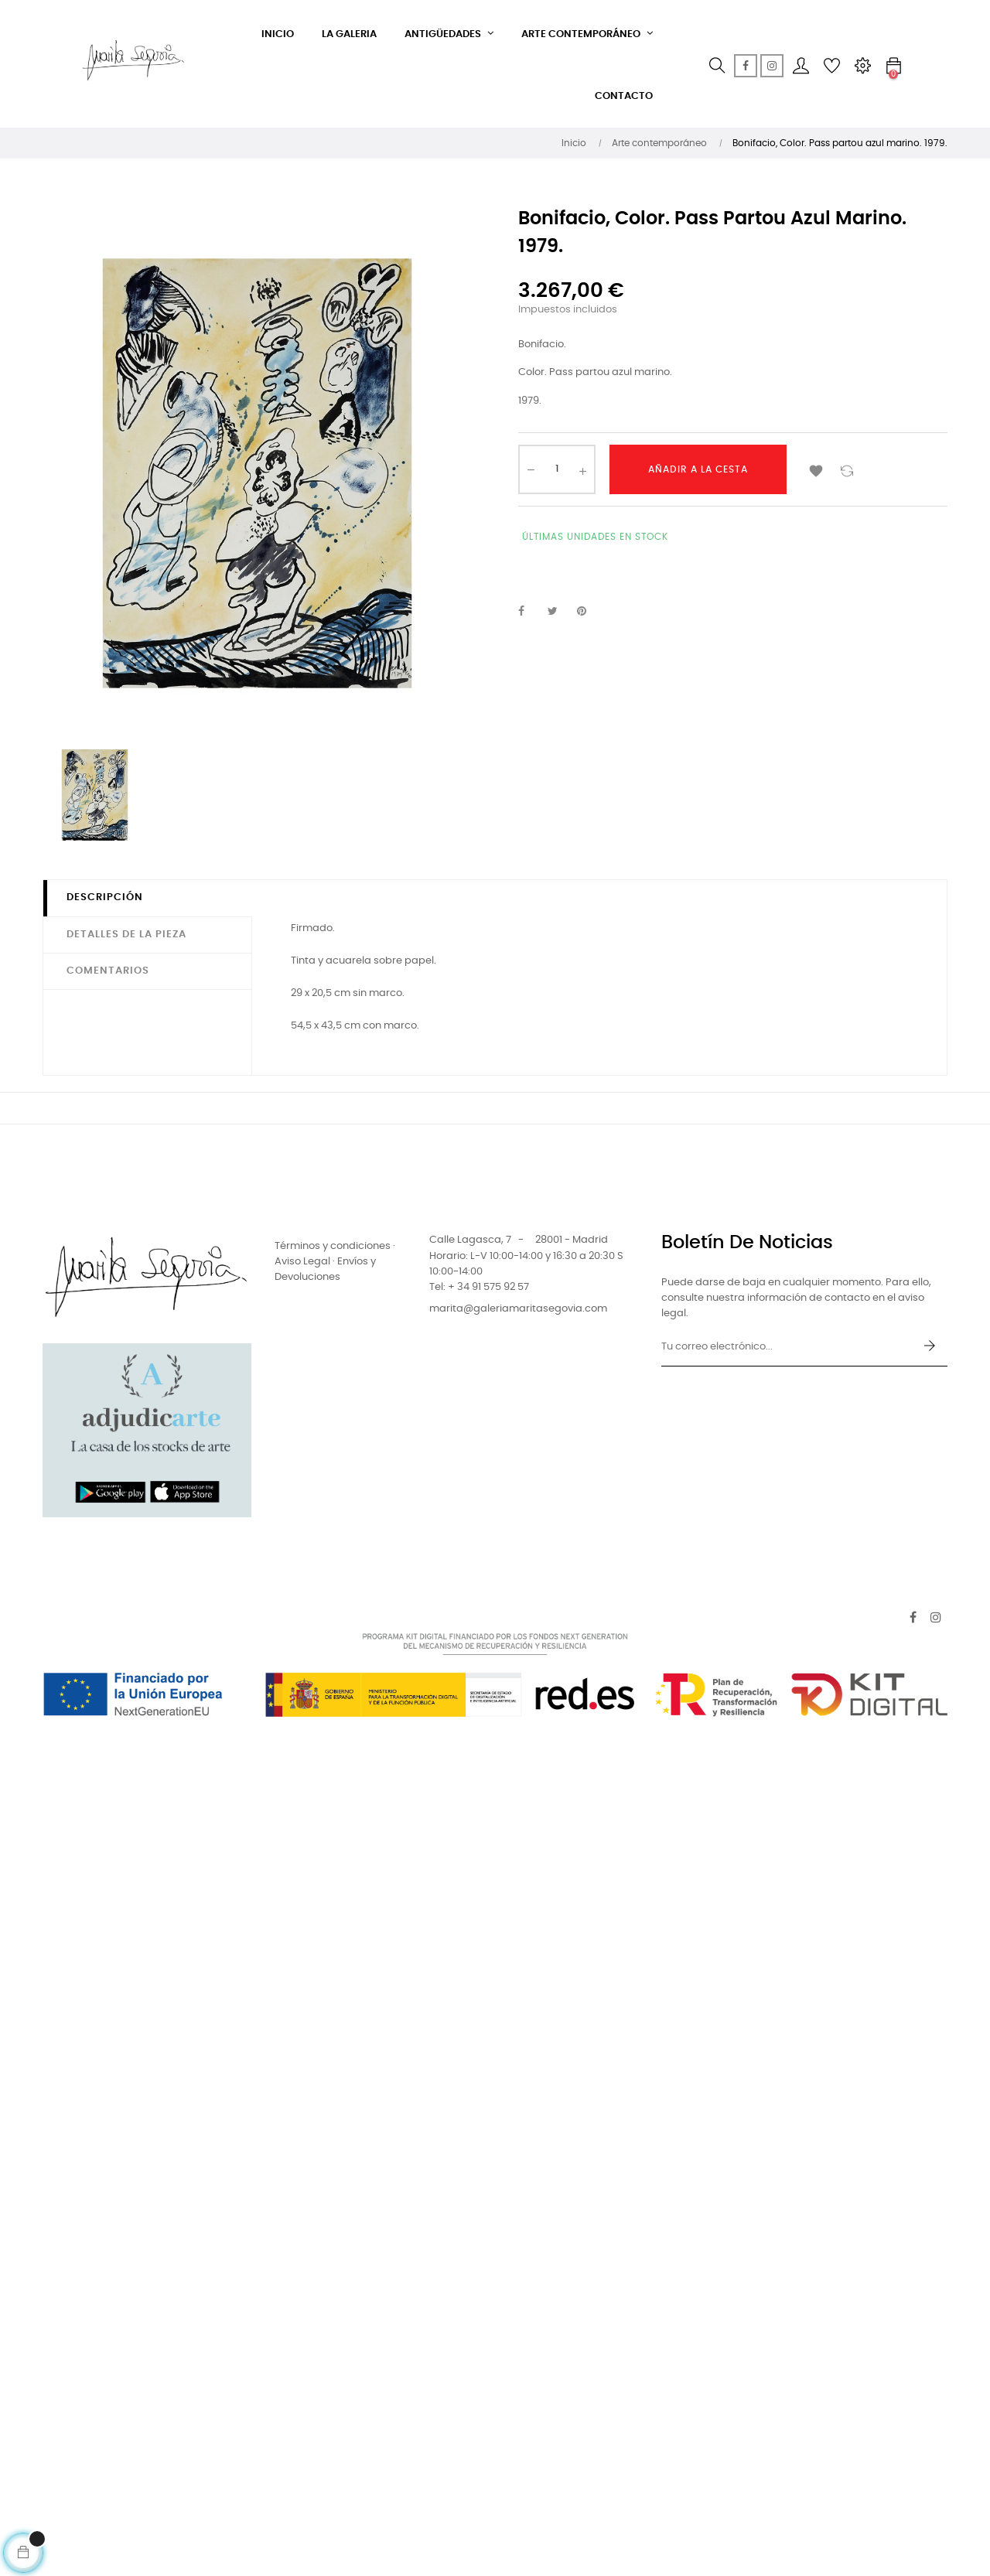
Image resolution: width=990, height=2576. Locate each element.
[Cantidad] (557, 469)
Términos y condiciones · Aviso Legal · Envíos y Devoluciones (335, 1261)
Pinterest (588, 611)
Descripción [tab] (105, 897)
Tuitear (559, 611)
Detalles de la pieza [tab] (126, 935)
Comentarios (108, 971)
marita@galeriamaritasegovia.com (518, 1309)
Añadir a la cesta (698, 469)
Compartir (529, 611)
